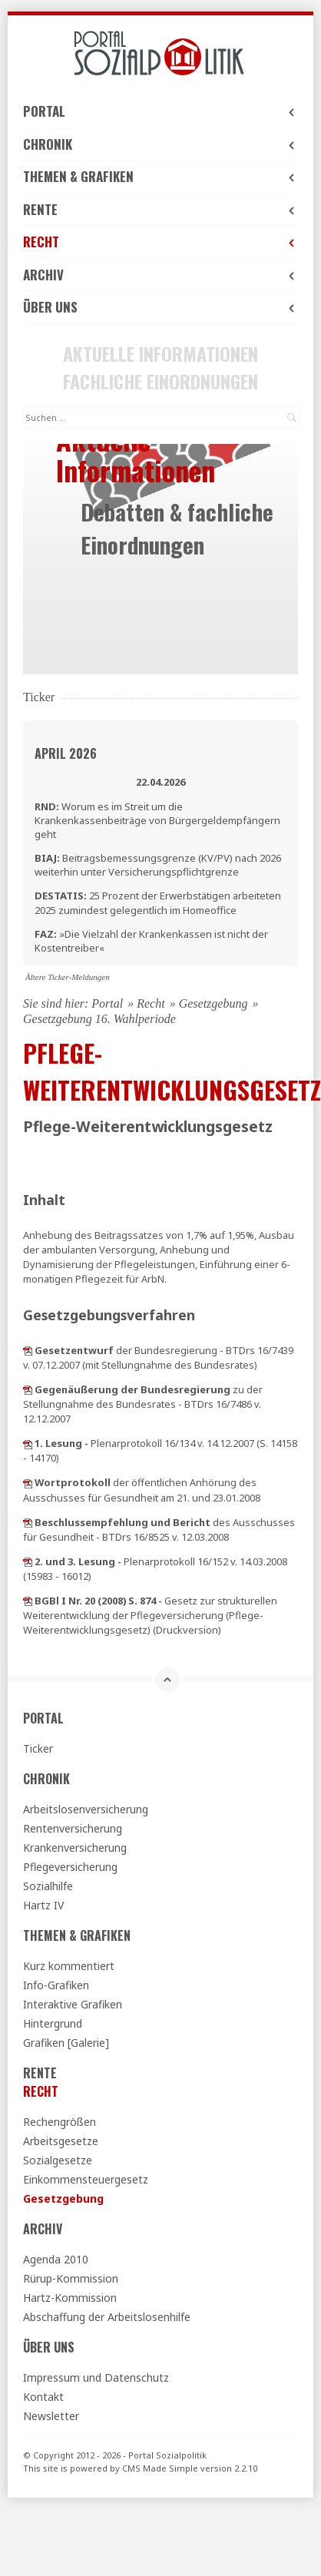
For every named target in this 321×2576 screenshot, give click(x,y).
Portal (160, 111)
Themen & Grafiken (160, 176)
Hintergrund (52, 2023)
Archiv (160, 274)
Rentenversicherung (72, 1828)
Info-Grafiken (56, 1985)
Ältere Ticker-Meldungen (67, 977)
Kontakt (43, 2396)
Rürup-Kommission (70, 2278)
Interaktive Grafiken (72, 2004)
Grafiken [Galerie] (66, 2042)
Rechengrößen (59, 2121)
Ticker (38, 1748)
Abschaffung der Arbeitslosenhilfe (106, 2316)
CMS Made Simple (160, 2468)
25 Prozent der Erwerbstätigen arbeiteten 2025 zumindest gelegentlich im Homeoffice (158, 902)
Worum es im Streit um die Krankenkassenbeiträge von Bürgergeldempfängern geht (157, 820)
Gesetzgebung (213, 1003)
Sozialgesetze (57, 2160)
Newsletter (51, 2416)
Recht (160, 241)
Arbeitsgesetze (60, 2141)
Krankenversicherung (75, 1847)
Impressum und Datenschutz (96, 2377)
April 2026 (66, 753)
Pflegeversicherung (70, 1866)
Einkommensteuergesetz (85, 2179)
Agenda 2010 (55, 2259)
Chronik (160, 144)
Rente (160, 209)
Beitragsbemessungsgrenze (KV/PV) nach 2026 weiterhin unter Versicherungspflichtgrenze (158, 865)
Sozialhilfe (48, 1886)
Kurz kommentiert (68, 1965)
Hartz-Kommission (70, 2297)
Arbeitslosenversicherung (85, 1809)
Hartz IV (43, 1905)
